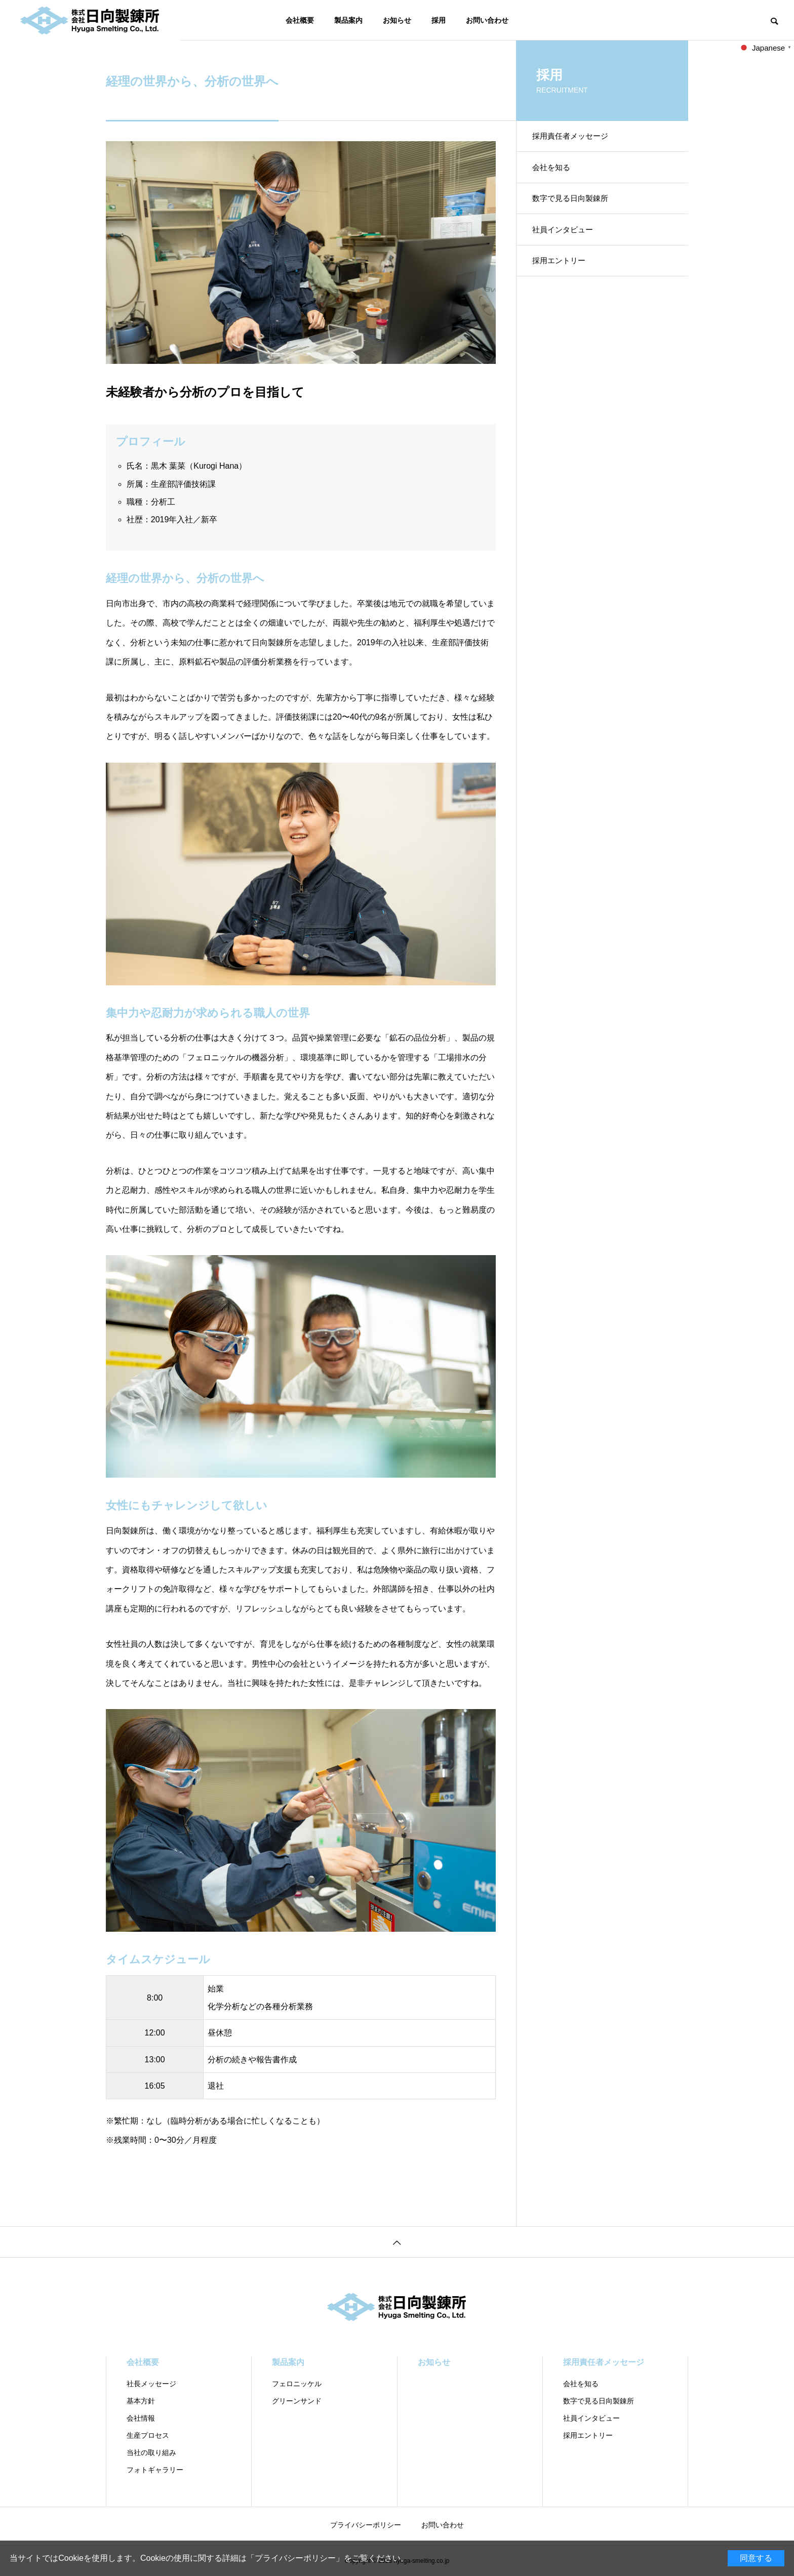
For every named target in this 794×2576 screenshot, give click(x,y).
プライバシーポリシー (295, 2558)
